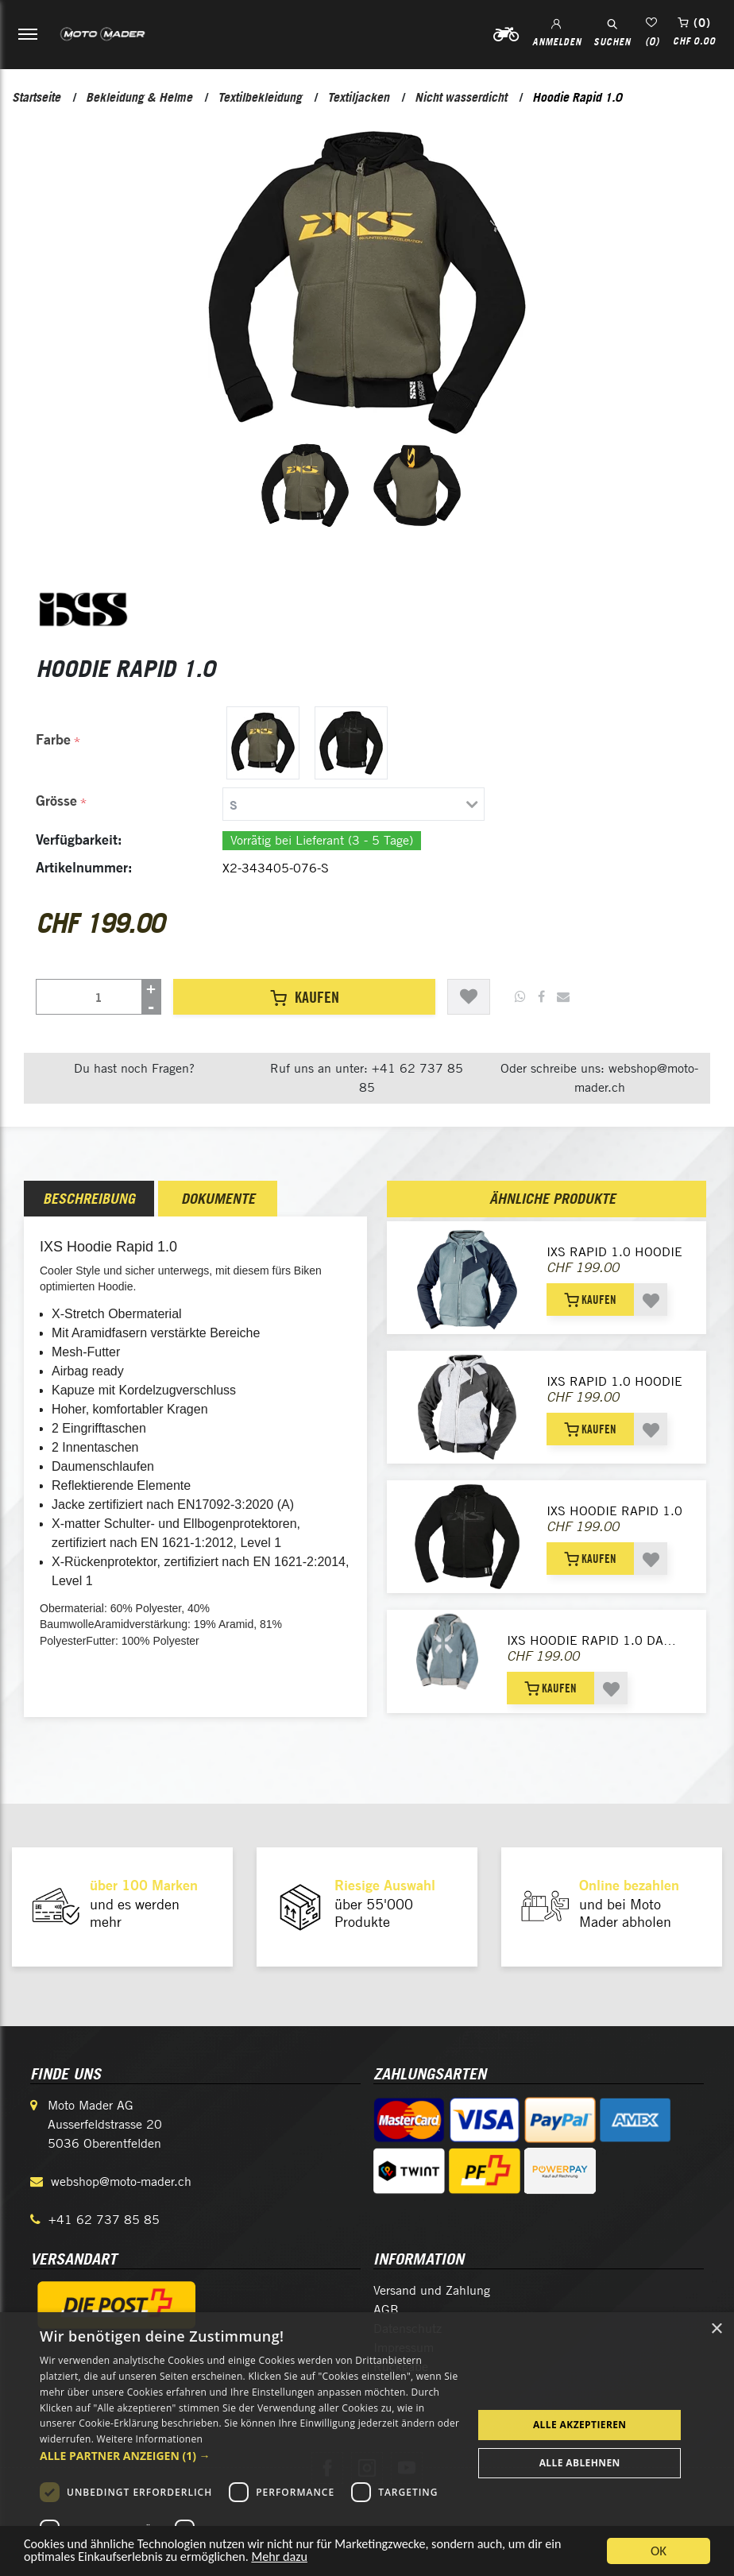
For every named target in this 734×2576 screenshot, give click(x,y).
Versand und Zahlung (431, 2290)
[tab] (349, 804)
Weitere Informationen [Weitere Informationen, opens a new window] (150, 2439)
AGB (386, 2309)
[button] (250, 2455)
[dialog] (367, 2444)
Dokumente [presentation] (218, 1198)
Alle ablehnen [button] (579, 2463)
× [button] (716, 2329)
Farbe (53, 739)
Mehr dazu (293, 2564)
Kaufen (304, 997)
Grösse (56, 800)
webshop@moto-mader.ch (121, 2181)
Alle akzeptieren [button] (580, 2424)
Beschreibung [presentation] (89, 1198)
